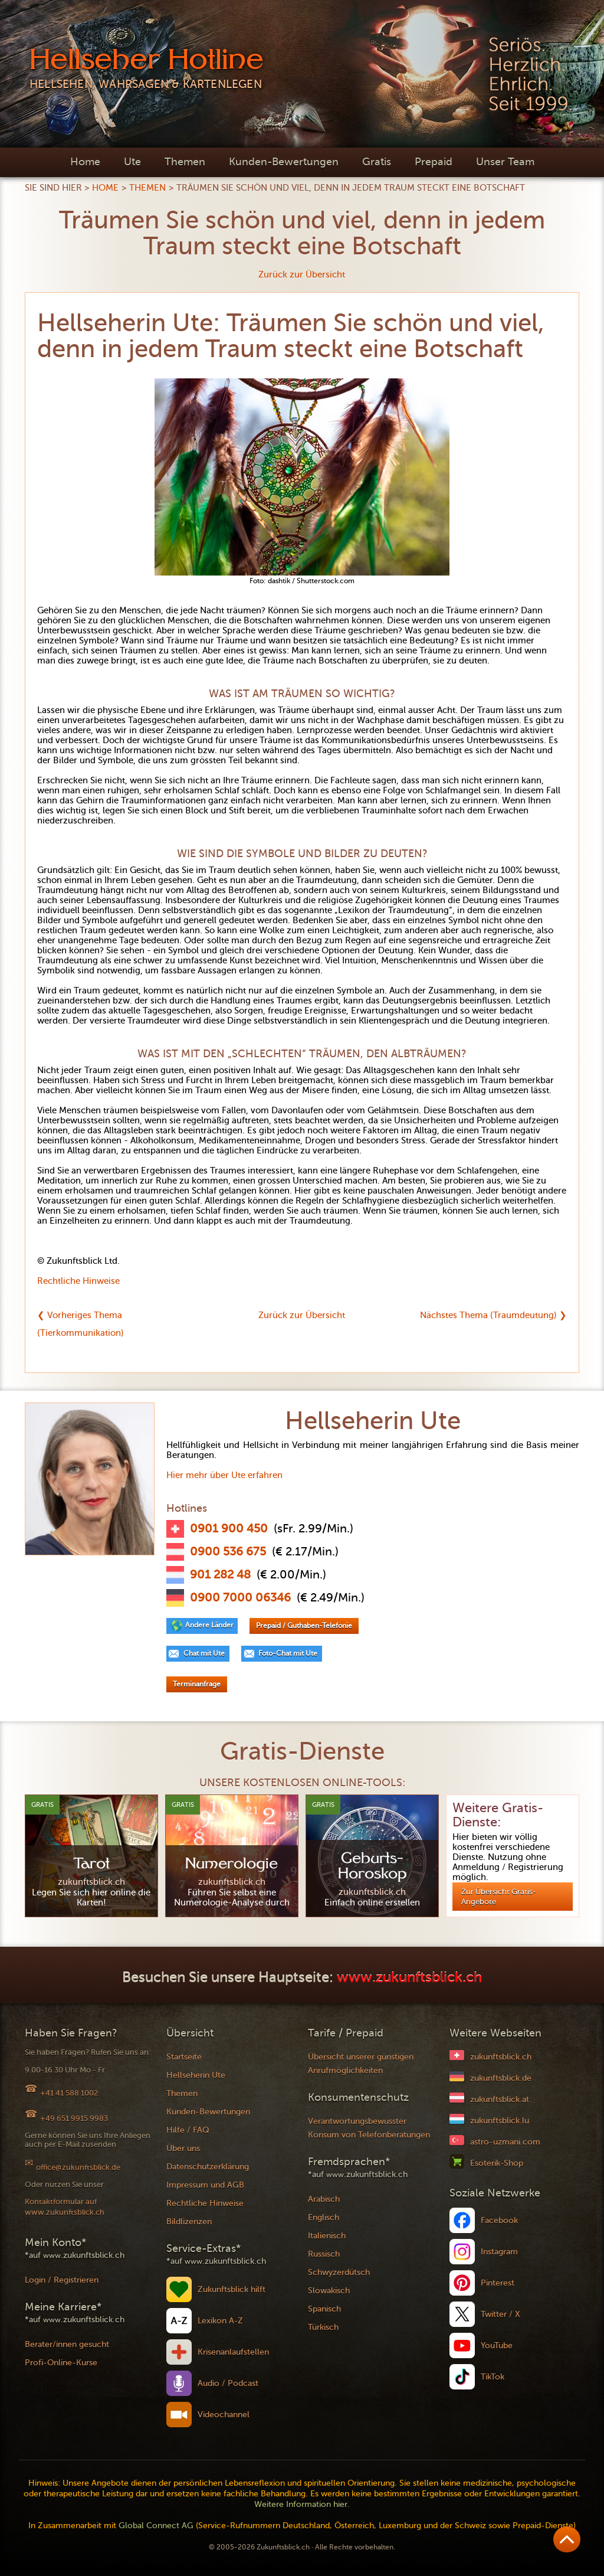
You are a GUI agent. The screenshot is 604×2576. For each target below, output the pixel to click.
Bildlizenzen (189, 2221)
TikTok (492, 2376)
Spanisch (324, 2308)
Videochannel (224, 2414)
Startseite (184, 2056)
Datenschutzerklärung (207, 2166)
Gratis (376, 162)
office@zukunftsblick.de (78, 2167)
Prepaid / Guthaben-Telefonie (304, 1626)
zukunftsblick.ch (500, 2056)
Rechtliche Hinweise (78, 1281)
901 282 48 (220, 1574)
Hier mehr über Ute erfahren (224, 1475)
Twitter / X (500, 2314)
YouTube (497, 2345)
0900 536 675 (228, 1551)
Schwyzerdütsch (339, 2272)
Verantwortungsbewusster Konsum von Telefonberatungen (369, 2128)
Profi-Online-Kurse (61, 2362)
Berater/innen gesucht (67, 2344)
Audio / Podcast (228, 2383)
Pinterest (497, 2282)
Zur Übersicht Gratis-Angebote (498, 1896)
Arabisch (324, 2199)
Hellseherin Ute (195, 2075)
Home (85, 162)
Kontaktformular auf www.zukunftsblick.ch (64, 2207)
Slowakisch (329, 2290)
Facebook (499, 2220)
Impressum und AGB (205, 2185)
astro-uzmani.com (505, 2141)
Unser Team (505, 162)
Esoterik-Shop (496, 2163)
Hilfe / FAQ (187, 2130)
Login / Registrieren (62, 2280)
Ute (132, 162)
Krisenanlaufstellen (233, 2352)
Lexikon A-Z (220, 2320)
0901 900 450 (229, 1528)
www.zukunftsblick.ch (409, 1978)
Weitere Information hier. (302, 2504)
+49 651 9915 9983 (74, 2118)
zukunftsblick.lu (499, 2120)
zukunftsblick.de (500, 2078)
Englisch (323, 2217)
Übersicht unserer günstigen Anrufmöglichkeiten (360, 2063)
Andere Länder (209, 1625)
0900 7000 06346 (240, 1597)
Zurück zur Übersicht (301, 274)
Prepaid (433, 162)
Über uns (183, 2148)
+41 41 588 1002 (69, 2092)
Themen (185, 162)
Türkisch (323, 2327)
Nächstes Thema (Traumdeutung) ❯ (493, 1315)
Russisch (324, 2254)
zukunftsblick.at (499, 2099)
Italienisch (327, 2235)
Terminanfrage (197, 1684)
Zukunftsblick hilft (231, 2289)
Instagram (499, 2251)
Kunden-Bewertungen (284, 162)
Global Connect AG (156, 2525)
